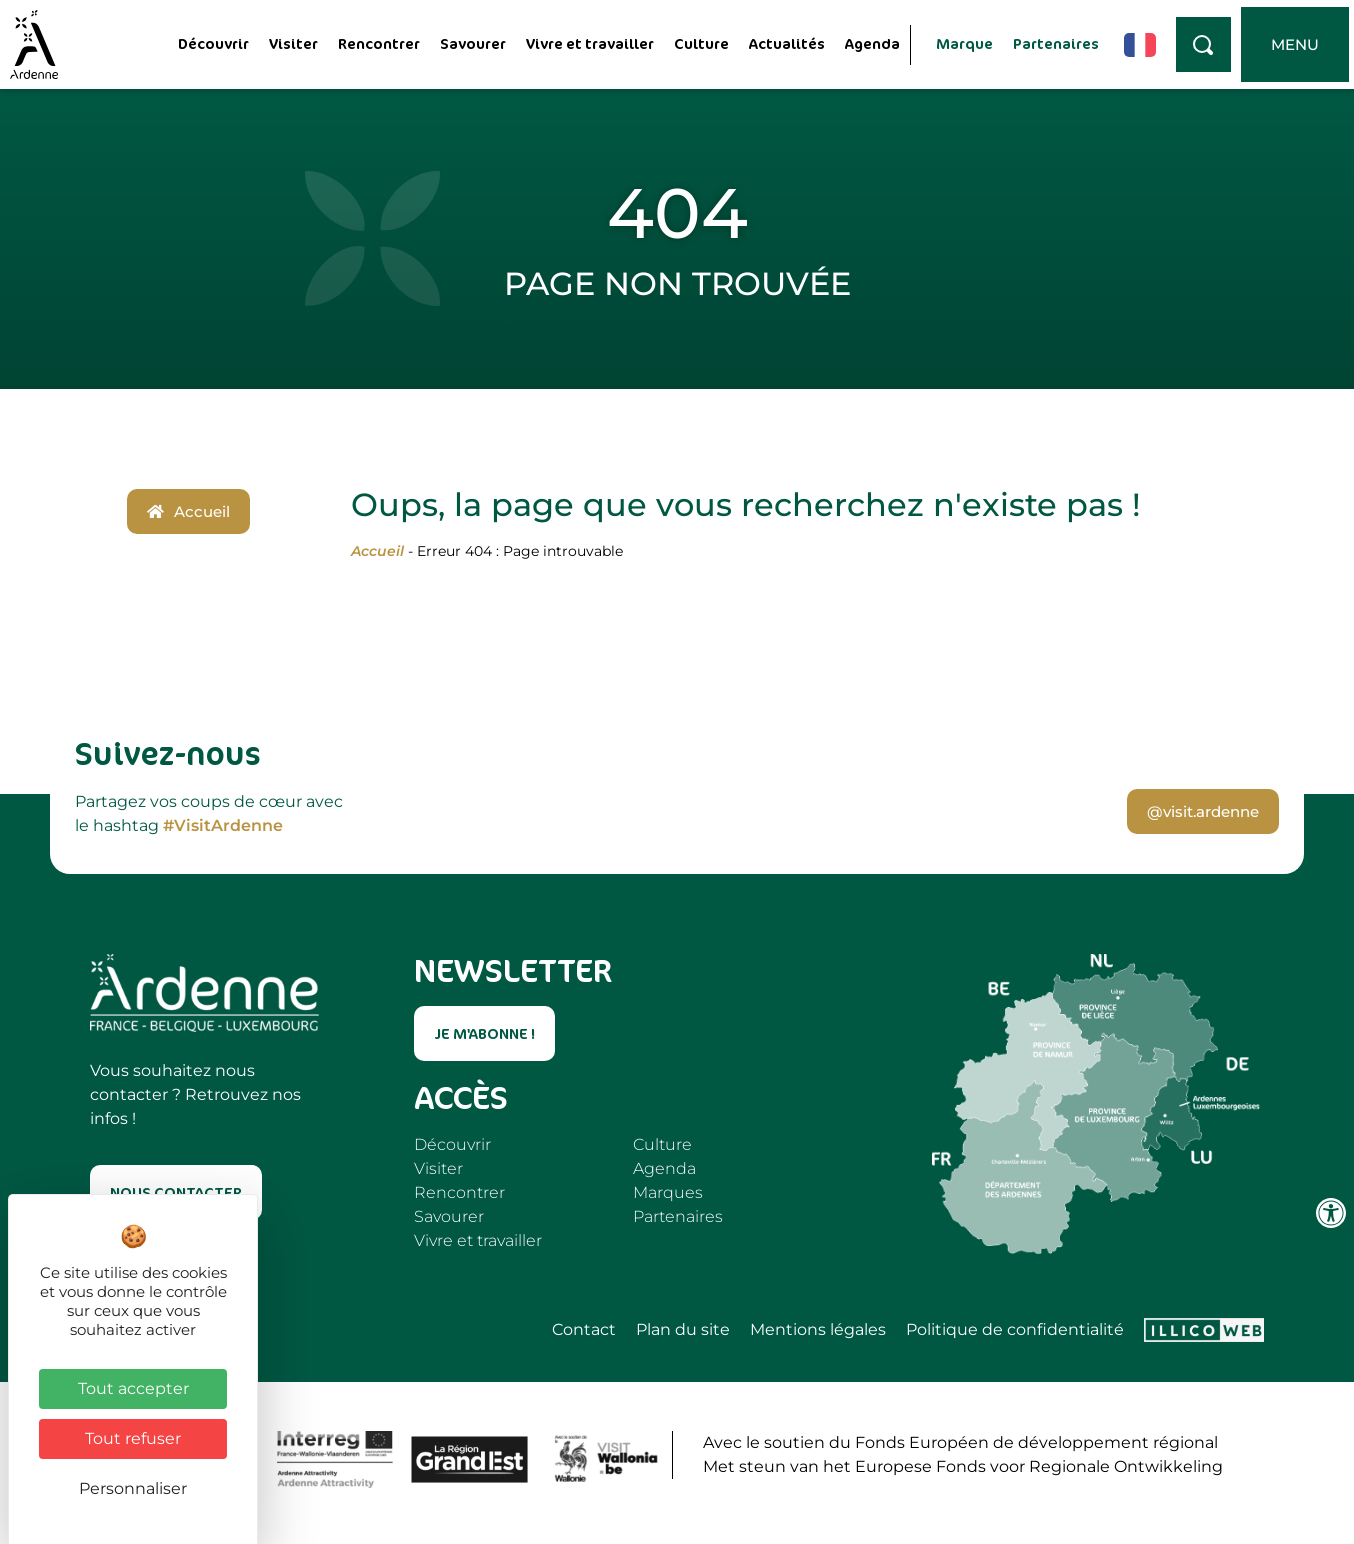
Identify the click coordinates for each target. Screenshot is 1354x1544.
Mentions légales (818, 1330)
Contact (584, 1330)
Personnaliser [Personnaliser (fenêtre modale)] (133, 1488)
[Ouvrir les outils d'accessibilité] (1331, 1213)
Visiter (293, 43)
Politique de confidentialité (1015, 1330)
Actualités (787, 43)
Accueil (377, 551)
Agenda (872, 43)
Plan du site (683, 1330)
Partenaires (1056, 43)
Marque (964, 43)
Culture (701, 43)
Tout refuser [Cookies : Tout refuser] (133, 1438)
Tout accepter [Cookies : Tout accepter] (133, 1388)
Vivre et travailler (590, 43)
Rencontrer (379, 43)
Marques (668, 1192)
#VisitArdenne (223, 825)
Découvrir (213, 43)
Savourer (473, 43)
